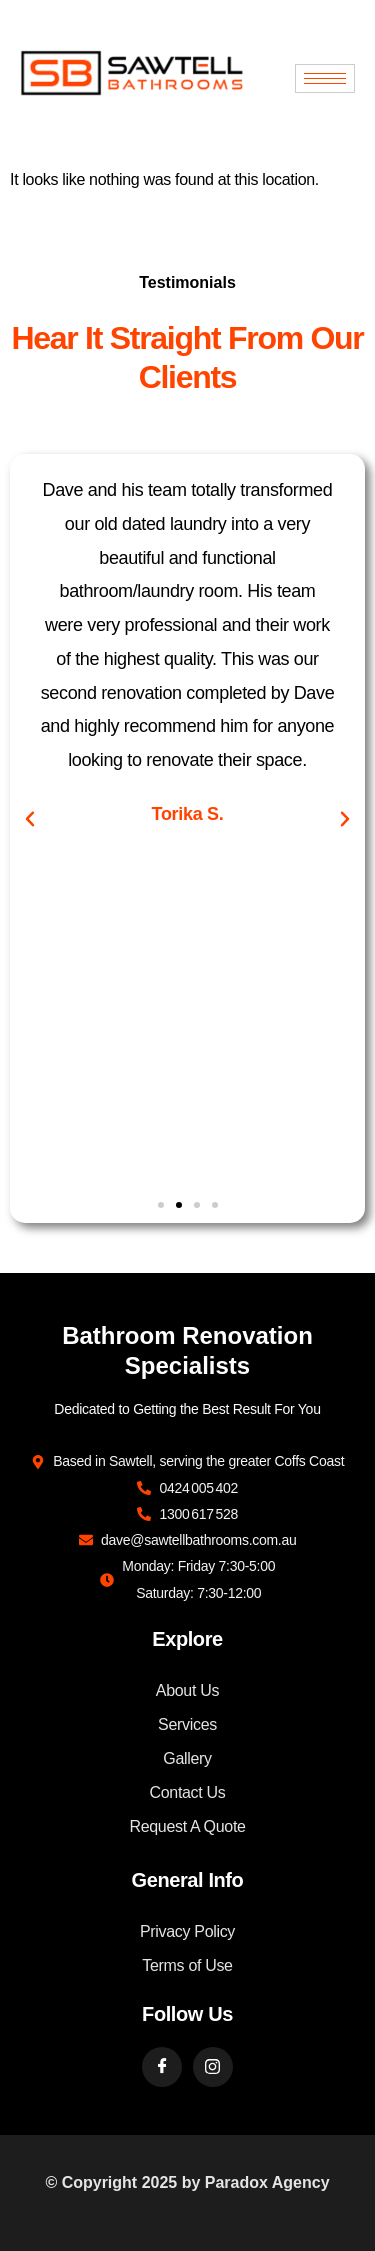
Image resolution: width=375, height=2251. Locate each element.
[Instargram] (213, 2067)
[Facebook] (162, 2067)
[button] (30, 819)
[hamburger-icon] (325, 78)
